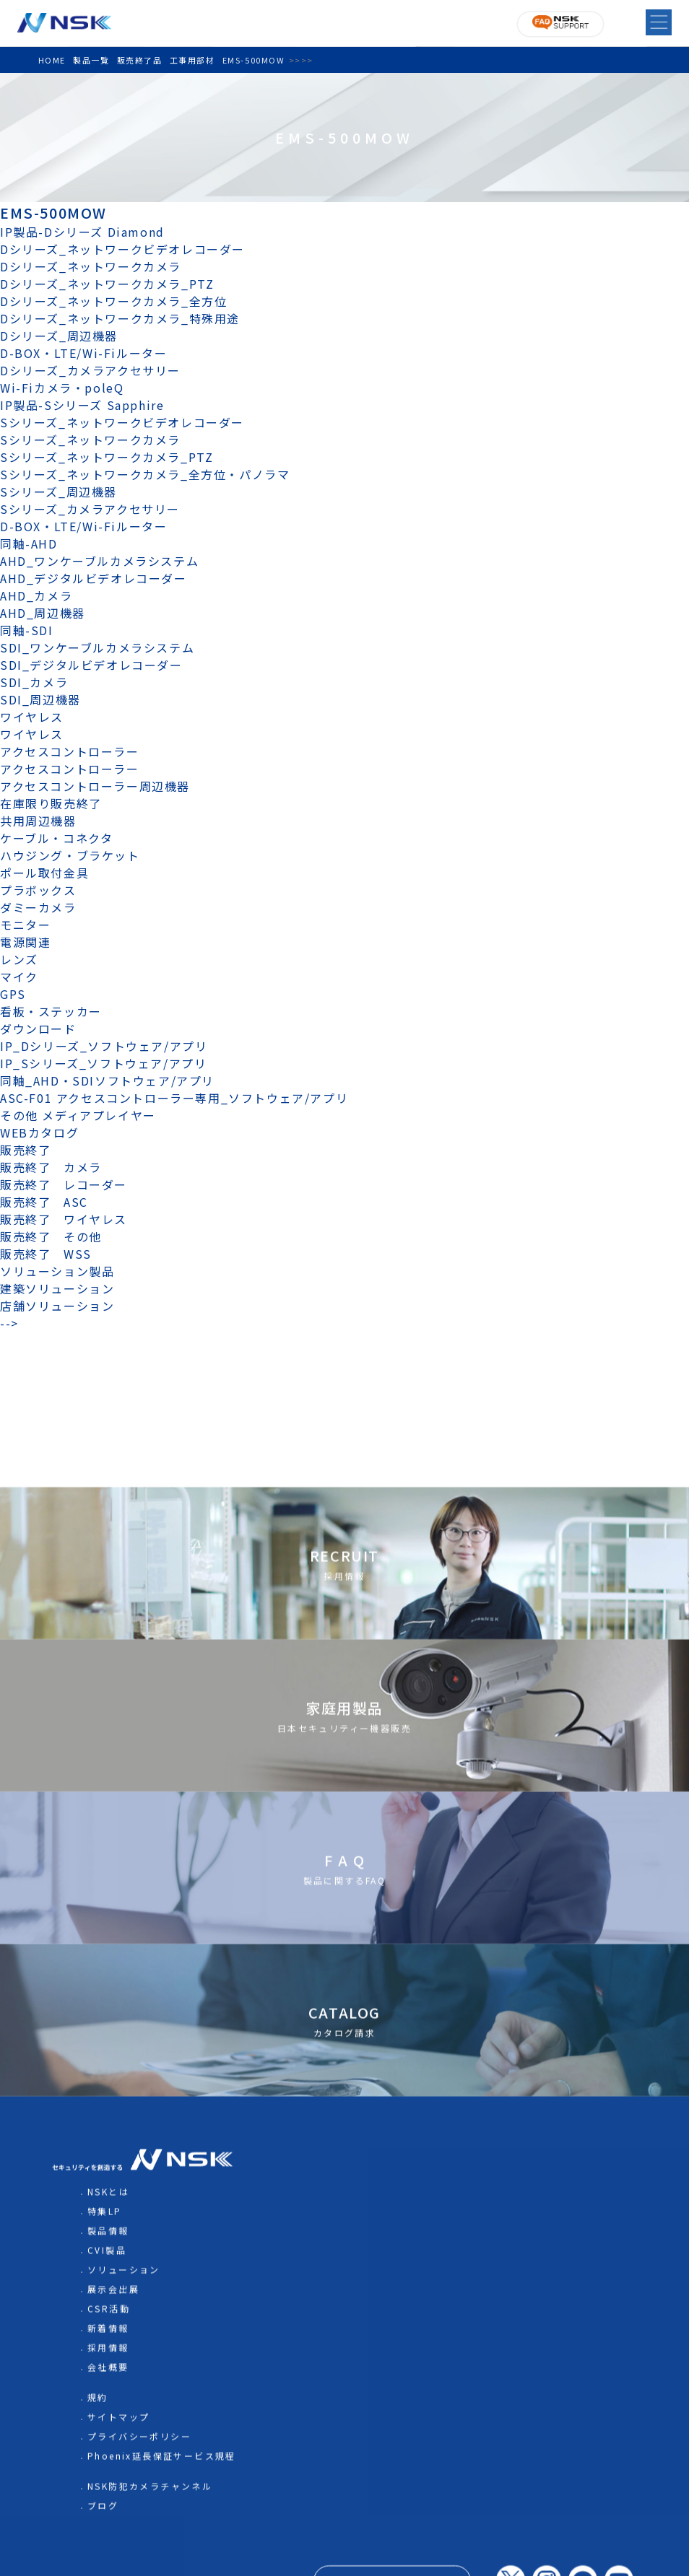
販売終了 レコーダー (70, 1184)
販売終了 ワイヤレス (63, 1219)
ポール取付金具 (44, 872)
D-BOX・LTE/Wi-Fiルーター (83, 353)
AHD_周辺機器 (42, 612)
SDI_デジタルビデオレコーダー (91, 664)
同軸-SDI (26, 630)
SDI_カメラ (34, 682)
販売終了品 (139, 60)
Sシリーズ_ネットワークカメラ (90, 439)
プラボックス (38, 890)
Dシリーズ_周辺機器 (59, 335)
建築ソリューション (57, 1288)
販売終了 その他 (51, 1236)
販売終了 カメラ (57, 1167)
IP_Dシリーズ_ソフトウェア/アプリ (103, 1046)
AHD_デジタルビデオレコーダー (93, 578)
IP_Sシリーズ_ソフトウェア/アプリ (103, 1063)
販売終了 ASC (44, 1201)
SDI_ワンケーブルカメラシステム (97, 647)
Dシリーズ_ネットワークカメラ (90, 266)
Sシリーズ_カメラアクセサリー (90, 509)
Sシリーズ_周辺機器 (58, 491)
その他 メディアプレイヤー (78, 1115)
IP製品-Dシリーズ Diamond (82, 231)
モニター (25, 924)
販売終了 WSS (46, 1253)
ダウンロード (38, 1028)
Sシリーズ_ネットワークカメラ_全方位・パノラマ (145, 474)
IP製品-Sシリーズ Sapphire (82, 405)
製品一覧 (91, 60)
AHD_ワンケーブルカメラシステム (99, 560)
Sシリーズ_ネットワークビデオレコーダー (122, 422)
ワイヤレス (32, 716)
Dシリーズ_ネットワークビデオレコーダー (122, 249)
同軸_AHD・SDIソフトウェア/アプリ (107, 1080)
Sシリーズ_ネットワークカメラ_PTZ (106, 457)
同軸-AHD (29, 543)
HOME (52, 60)
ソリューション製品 (57, 1271)
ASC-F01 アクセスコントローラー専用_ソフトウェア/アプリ (174, 1097)
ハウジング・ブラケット (70, 855)
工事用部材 (192, 60)
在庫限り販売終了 (51, 803)
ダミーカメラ (38, 907)
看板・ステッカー (51, 1011)
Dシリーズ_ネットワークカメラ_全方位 (113, 301)
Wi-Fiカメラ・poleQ (62, 387)
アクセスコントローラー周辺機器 (95, 786)
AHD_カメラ (36, 595)
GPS (13, 994)
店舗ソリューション (57, 1305)
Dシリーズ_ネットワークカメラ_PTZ (107, 283)
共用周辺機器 (38, 820)
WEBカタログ (39, 1132)
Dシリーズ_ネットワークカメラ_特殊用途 (120, 318)
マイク (19, 976)
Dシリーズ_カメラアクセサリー (90, 370)
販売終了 (25, 1149)
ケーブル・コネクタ (56, 838)
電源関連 (25, 942)
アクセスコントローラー (69, 751)
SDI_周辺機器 (40, 699)
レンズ (19, 959)
